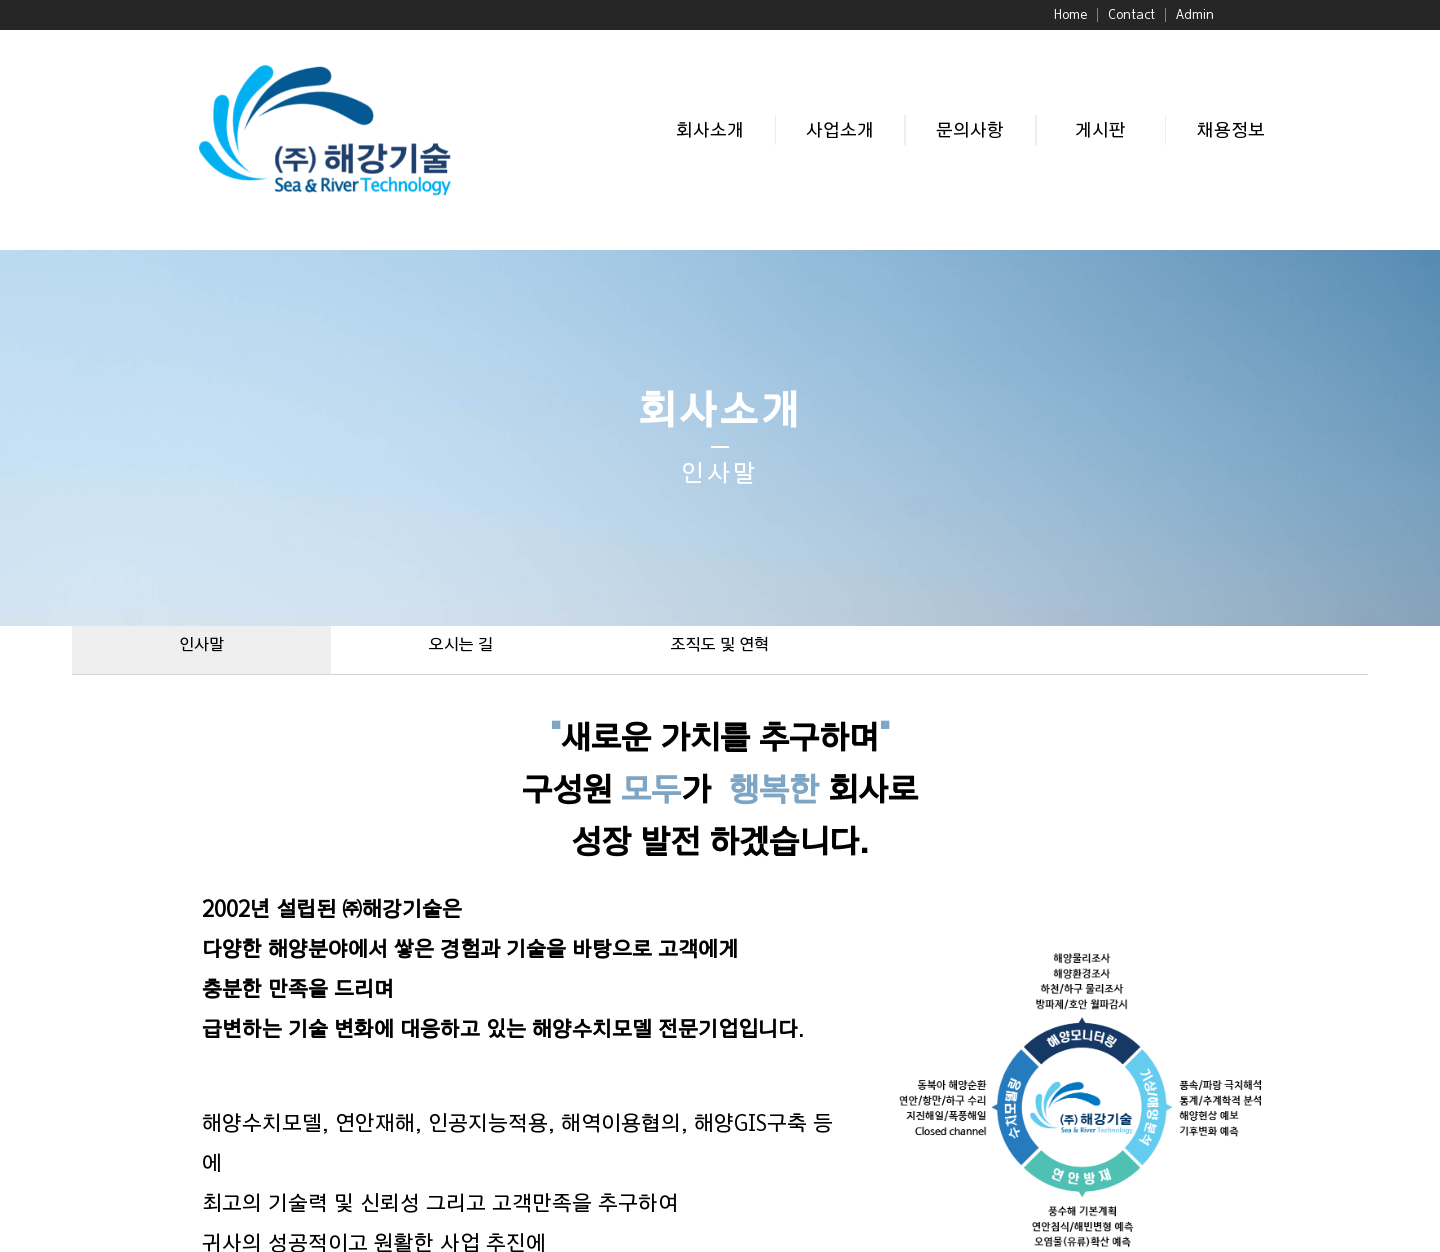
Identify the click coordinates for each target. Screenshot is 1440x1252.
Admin (1195, 15)
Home (1070, 15)
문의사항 (970, 130)
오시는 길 (461, 645)
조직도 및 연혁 (720, 645)
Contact (1131, 15)
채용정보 (1231, 130)
